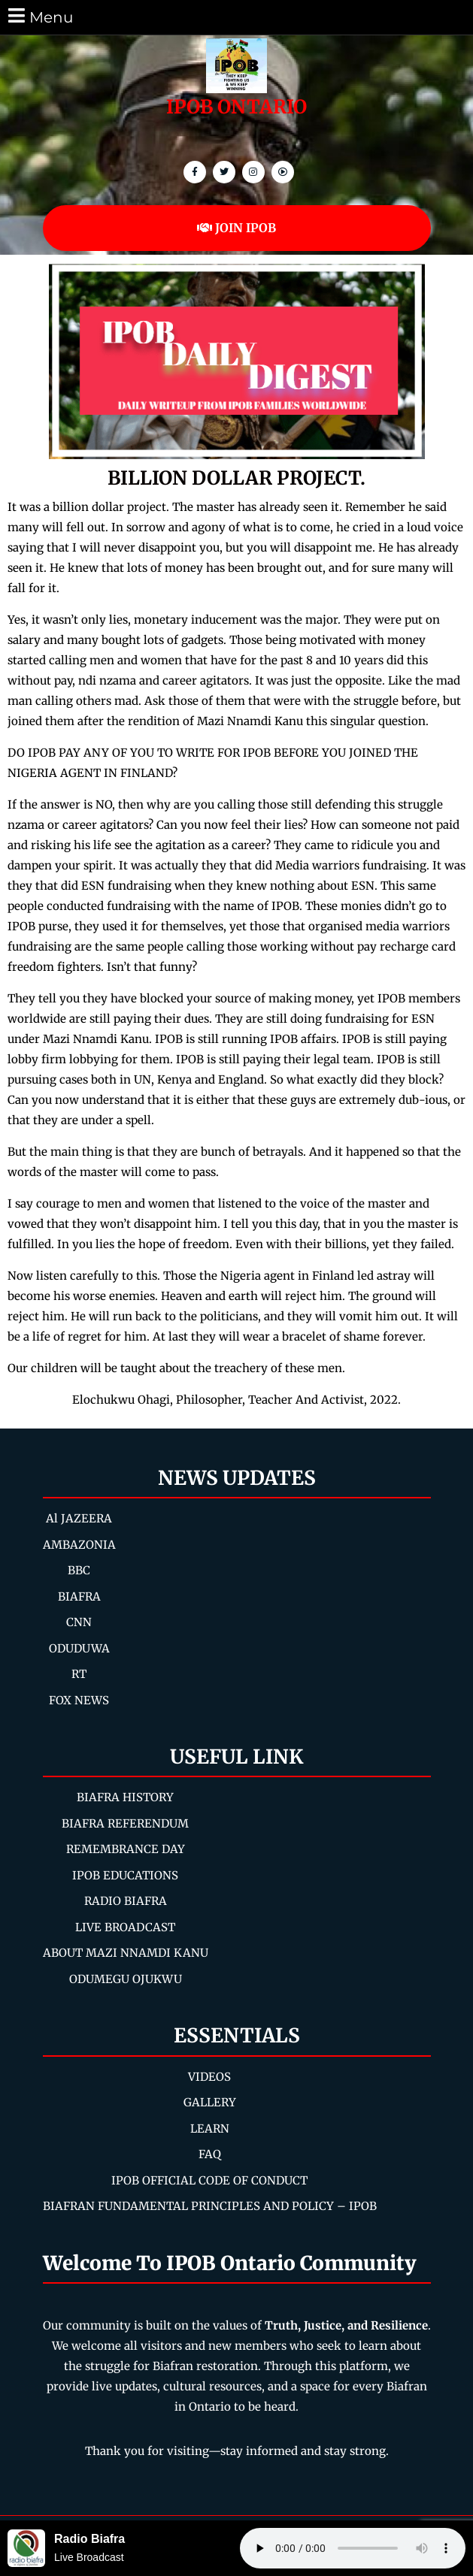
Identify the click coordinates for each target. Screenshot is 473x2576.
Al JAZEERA (79, 1518)
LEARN (209, 2128)
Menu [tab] (39, 16)
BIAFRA (79, 1596)
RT (78, 1674)
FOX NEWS (79, 1700)
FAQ (210, 2154)
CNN (79, 1622)
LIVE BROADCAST (125, 1927)
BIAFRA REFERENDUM (125, 1823)
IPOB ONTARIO (236, 107)
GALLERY (209, 2102)
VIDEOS (209, 2077)
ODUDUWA (79, 1648)
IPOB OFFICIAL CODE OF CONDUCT (209, 2180)
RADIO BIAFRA (125, 1901)
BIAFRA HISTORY (125, 1797)
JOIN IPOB (236, 227)
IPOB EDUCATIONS (125, 1875)
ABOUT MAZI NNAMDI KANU (125, 1953)
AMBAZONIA (79, 1544)
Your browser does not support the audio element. (352, 2548)
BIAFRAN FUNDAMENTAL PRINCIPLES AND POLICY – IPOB (210, 2206)
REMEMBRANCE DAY (125, 1849)
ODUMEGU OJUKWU (125, 1979)
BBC (79, 1570)
